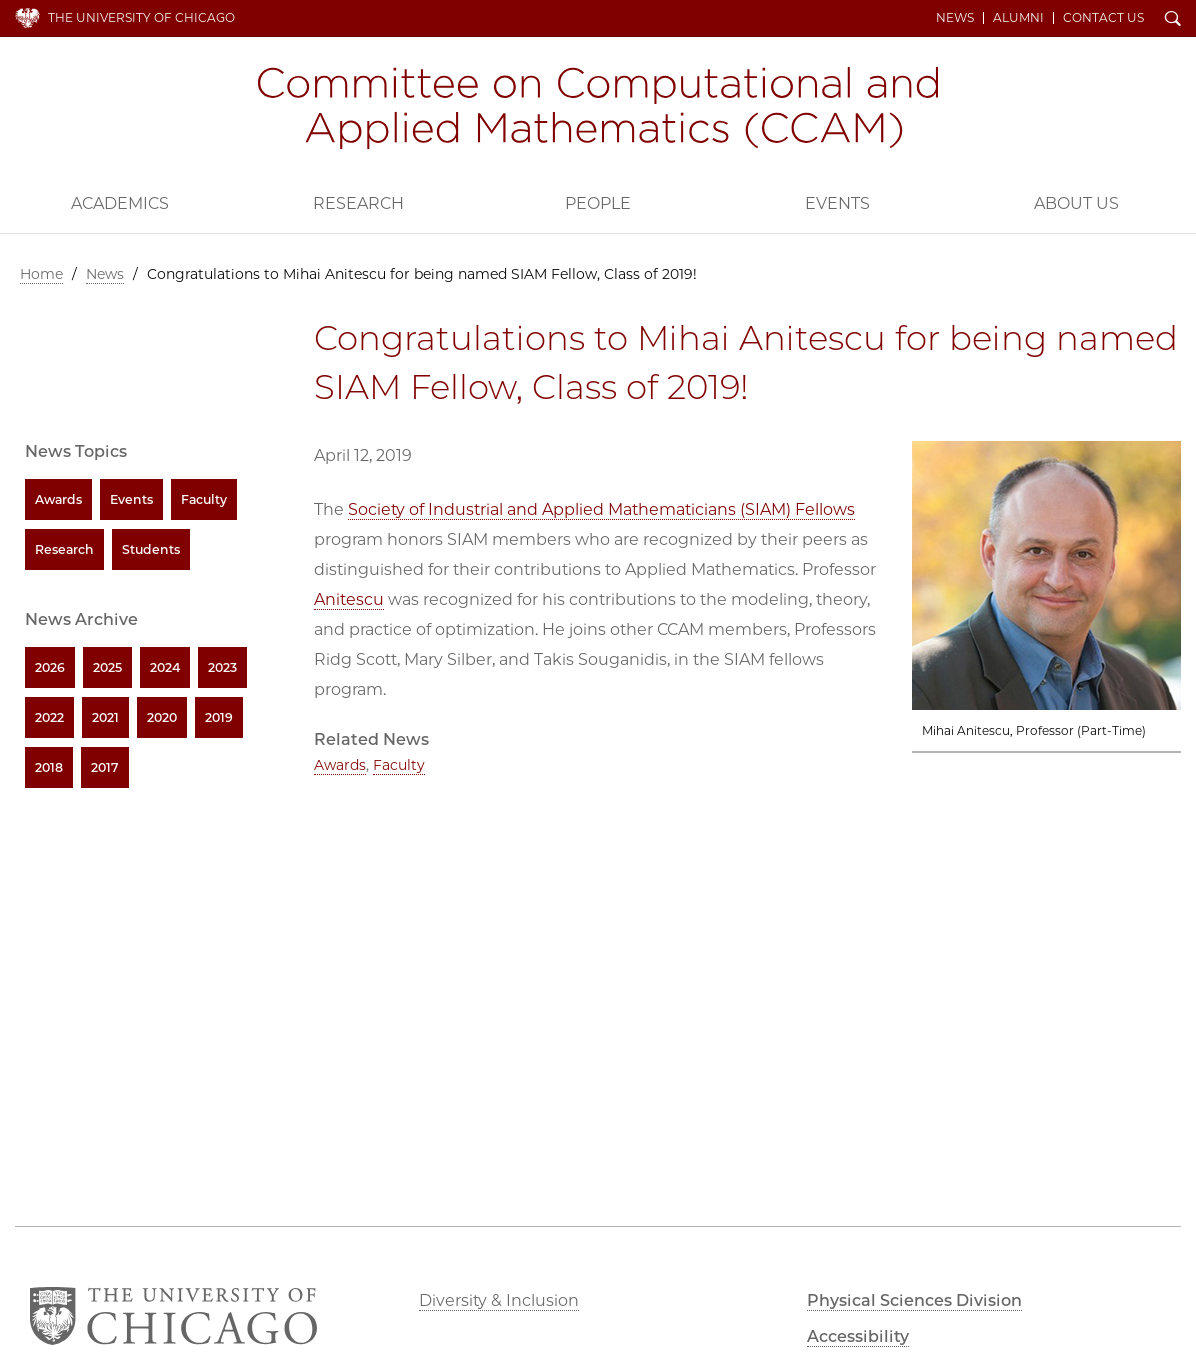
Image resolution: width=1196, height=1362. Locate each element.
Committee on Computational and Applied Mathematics (598, 108)
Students (151, 549)
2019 (219, 717)
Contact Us (1103, 18)
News (955, 18)
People (598, 203)
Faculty (399, 765)
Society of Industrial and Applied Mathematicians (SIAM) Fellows (601, 509)
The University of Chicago (141, 17)
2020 (162, 717)
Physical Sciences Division (914, 1300)
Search (1173, 20)
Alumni (1018, 18)
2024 (165, 667)
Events (837, 203)
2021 (105, 717)
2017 (105, 767)
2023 (222, 667)
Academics (120, 203)
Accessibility (858, 1336)
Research (358, 203)
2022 (49, 717)
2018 (49, 767)
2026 (50, 667)
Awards (340, 765)
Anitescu (349, 599)
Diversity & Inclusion (499, 1300)
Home (41, 274)
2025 (107, 667)
